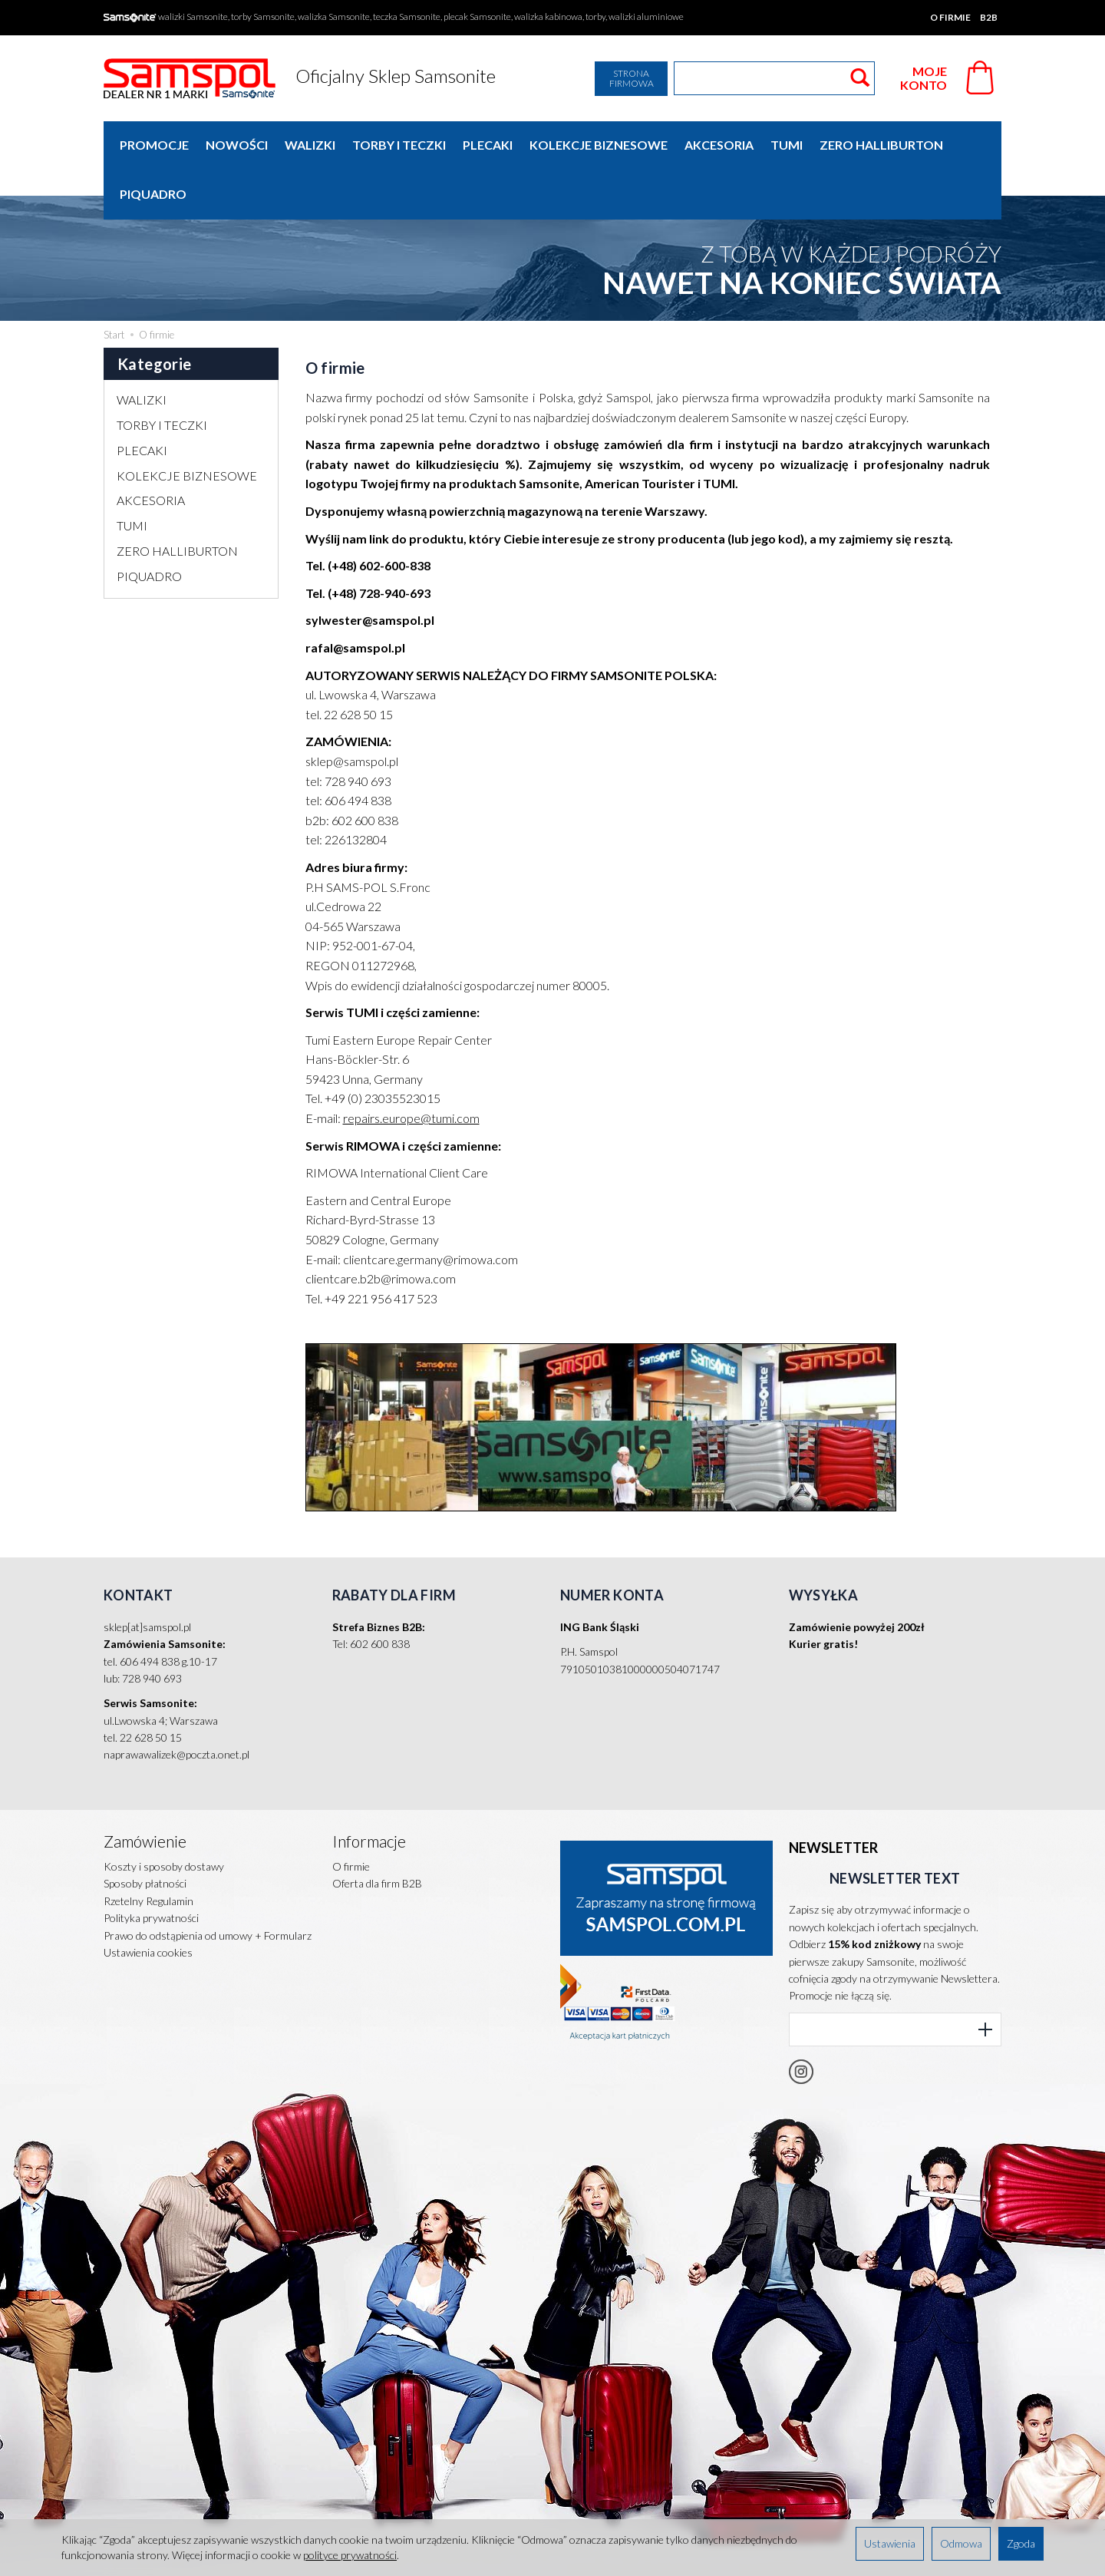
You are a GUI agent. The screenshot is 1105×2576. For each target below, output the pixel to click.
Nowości (237, 144)
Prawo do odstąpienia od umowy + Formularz (208, 1885)
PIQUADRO (149, 527)
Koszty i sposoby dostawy (164, 1817)
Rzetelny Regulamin (148, 1851)
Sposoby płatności (145, 1834)
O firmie (950, 17)
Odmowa (961, 2543)
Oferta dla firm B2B (377, 1834)
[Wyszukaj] (860, 78)
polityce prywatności (350, 2554)
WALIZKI (310, 144)
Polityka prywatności (151, 1868)
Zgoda (1021, 2543)
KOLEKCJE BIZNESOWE (598, 144)
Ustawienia (889, 2543)
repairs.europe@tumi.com (411, 1069)
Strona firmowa (631, 78)
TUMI (786, 144)
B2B (989, 17)
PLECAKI (488, 144)
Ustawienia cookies (148, 1903)
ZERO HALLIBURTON (881, 144)
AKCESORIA (719, 144)
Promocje (154, 144)
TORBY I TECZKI (399, 144)
